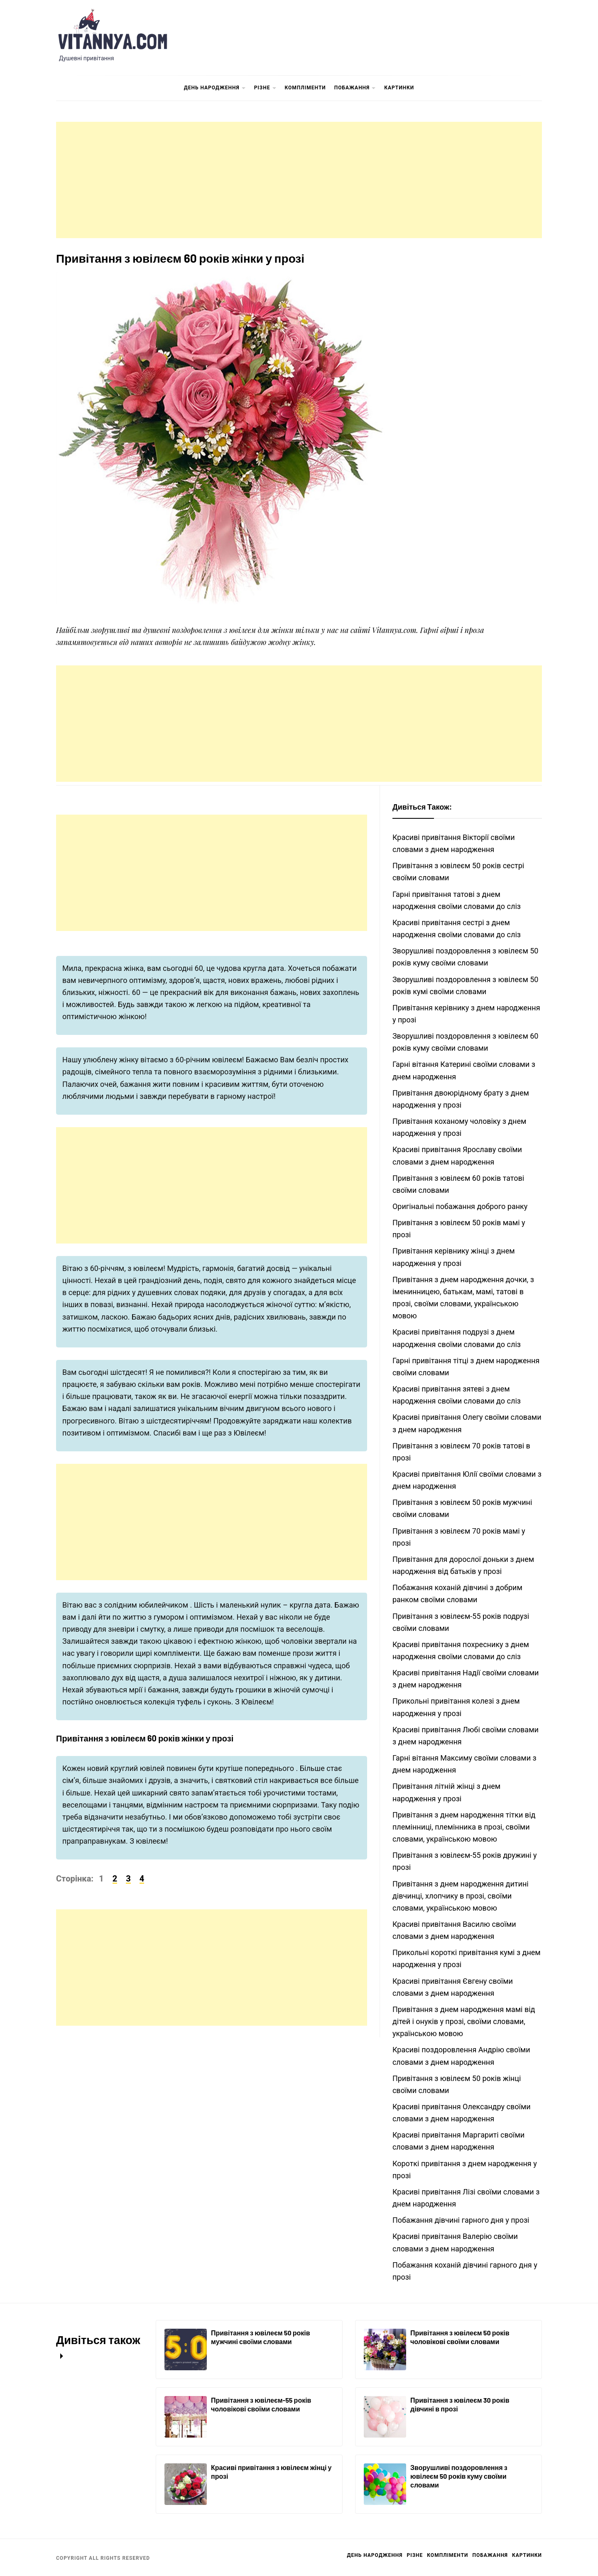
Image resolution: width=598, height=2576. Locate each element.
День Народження (215, 88)
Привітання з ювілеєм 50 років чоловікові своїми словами (460, 2337)
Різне (265, 88)
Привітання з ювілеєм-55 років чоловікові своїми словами (261, 2404)
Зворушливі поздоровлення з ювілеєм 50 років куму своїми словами (458, 2476)
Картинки (399, 88)
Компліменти (305, 88)
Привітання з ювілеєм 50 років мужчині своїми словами (260, 2337)
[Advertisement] (299, 180)
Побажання (355, 88)
